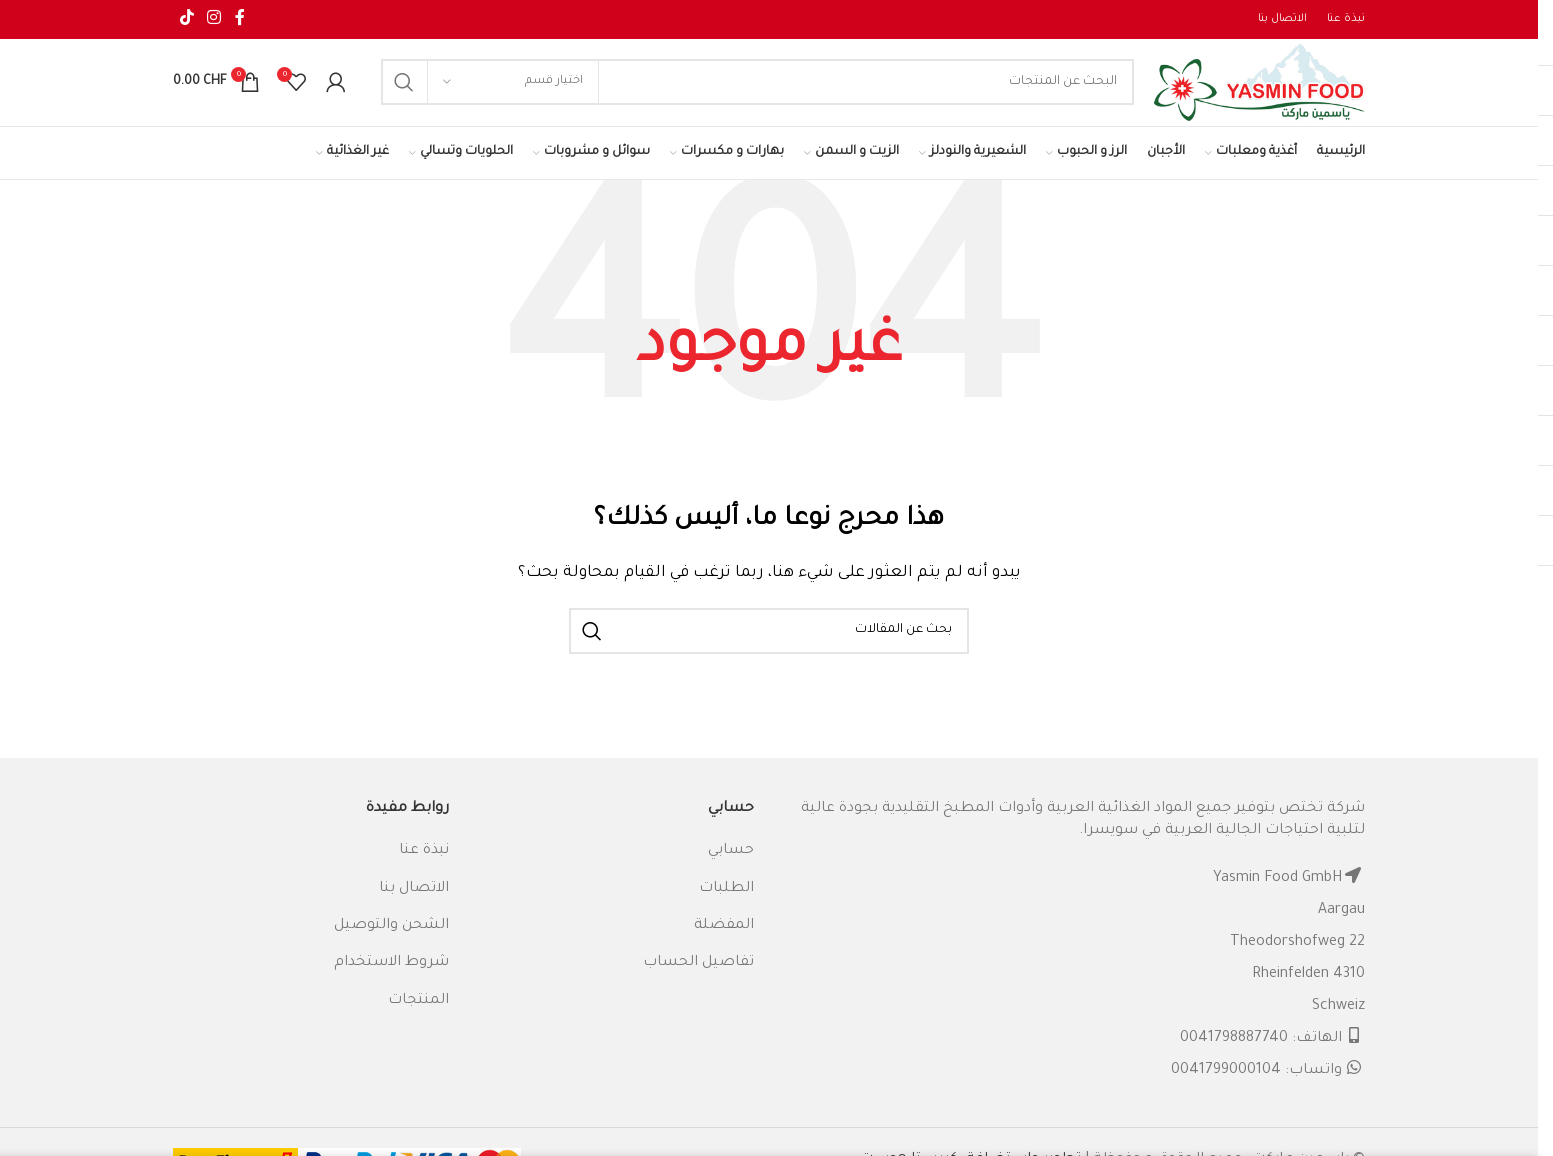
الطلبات (726, 908)
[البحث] (738, 93)
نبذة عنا (424, 870)
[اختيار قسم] (513, 93)
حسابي (731, 870)
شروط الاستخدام (391, 983)
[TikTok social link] (186, 20)
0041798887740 (1234, 1058)
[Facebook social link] (240, 20)
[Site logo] (1240, 94)
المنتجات (418, 1020)
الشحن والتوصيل (391, 945)
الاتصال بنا (414, 908)
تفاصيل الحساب (698, 983)
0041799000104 (1226, 1090)
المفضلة (724, 945)
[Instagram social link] (213, 20)
